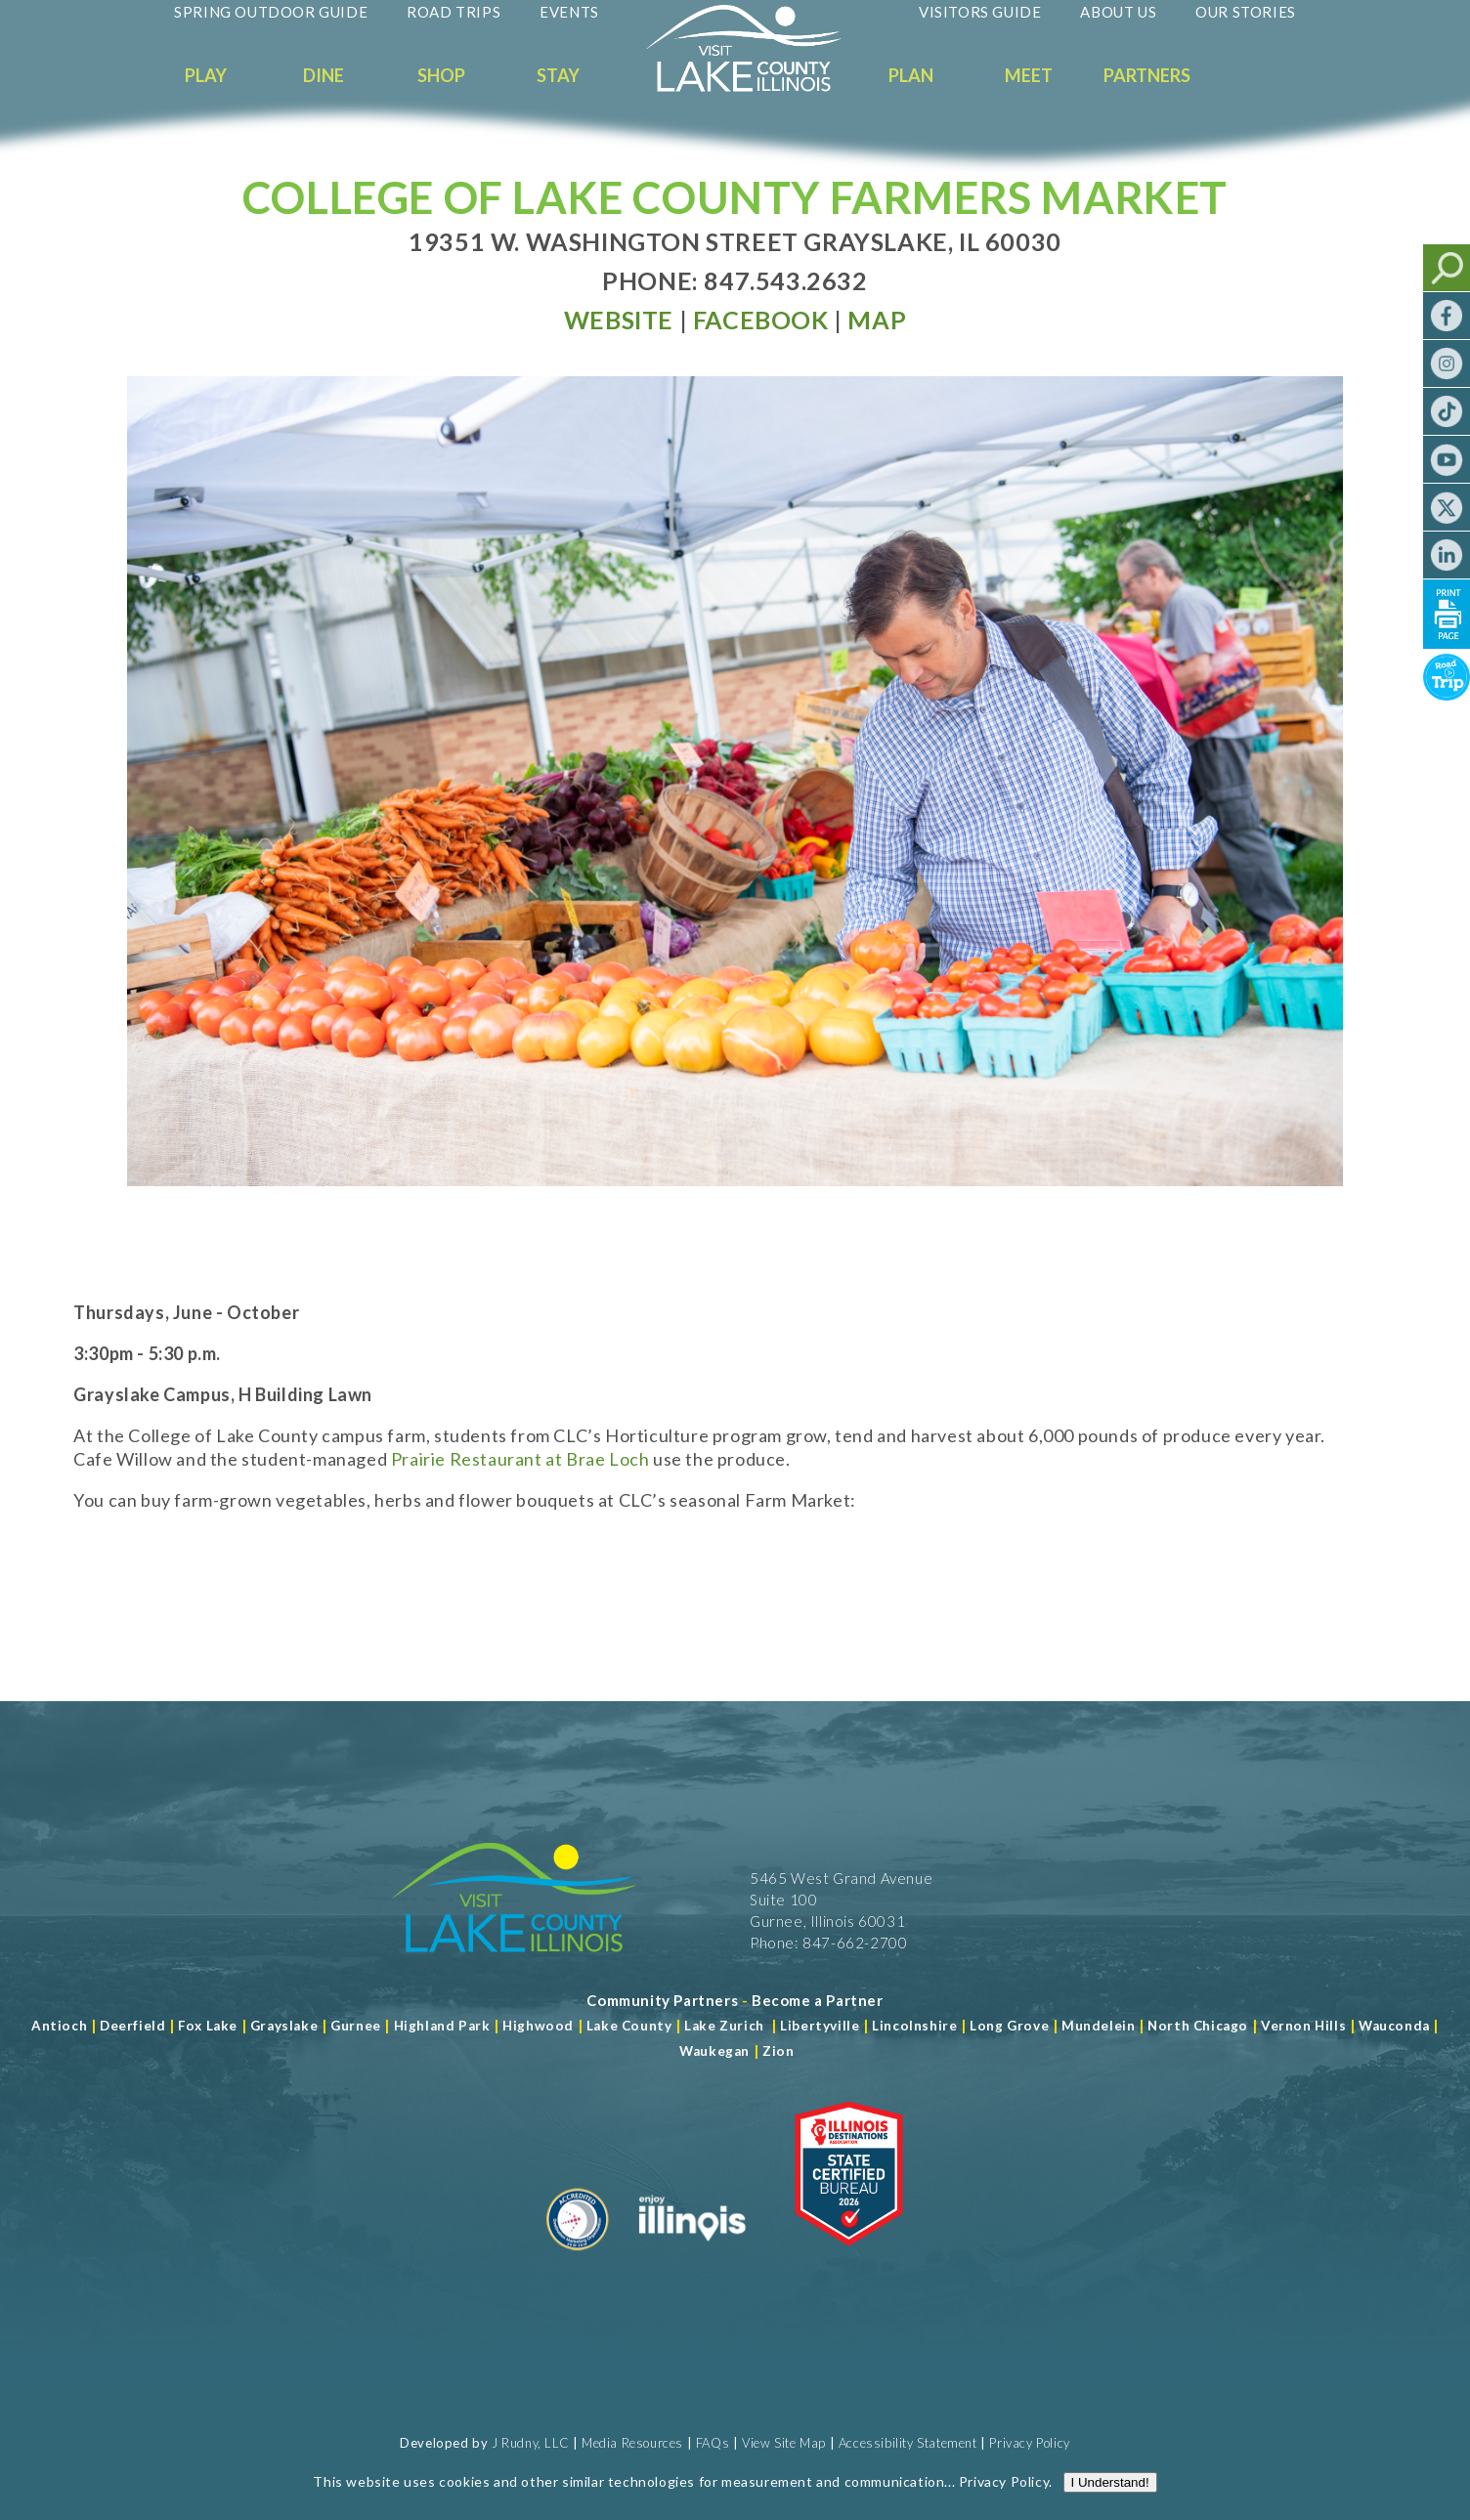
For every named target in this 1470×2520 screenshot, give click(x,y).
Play (206, 75)
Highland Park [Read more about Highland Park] (442, 2025)
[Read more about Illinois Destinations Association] (848, 2258)
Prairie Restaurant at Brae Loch (520, 1459)
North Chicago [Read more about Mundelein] (1197, 2025)
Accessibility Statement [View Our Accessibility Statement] (908, 2443)
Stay (558, 75)
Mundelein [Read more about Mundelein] (1098, 2025)
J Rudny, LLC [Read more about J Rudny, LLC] (530, 2443)
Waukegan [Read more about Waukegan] (714, 2051)
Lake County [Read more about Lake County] (627, 2025)
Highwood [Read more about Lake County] (538, 2025)
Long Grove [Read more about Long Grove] (1009, 2025)
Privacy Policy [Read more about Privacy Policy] (1004, 668)
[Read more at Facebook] (761, 319)
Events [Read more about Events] (569, 12)
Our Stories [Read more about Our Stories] (1245, 12)
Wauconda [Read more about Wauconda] (1394, 2025)
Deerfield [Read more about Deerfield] (132, 2025)
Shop (441, 75)
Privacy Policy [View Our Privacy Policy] (1029, 2443)
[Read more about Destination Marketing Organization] (578, 2258)
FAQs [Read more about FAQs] (712, 2443)
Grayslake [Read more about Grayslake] (284, 2025)
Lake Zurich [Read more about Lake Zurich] (724, 2025)
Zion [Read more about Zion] (778, 2051)
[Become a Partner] (818, 2000)
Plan (910, 75)
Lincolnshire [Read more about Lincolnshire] (914, 2025)
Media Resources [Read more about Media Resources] (632, 2443)
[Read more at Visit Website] (618, 319)
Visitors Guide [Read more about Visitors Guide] (980, 12)
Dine (323, 75)
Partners (1146, 75)
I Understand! (1110, 669)
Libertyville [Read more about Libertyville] (819, 2025)
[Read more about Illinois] (692, 2258)
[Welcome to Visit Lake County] (758, 87)
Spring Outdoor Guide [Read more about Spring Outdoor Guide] (271, 12)
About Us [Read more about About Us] (1118, 12)
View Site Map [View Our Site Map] (784, 2443)
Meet (1029, 75)
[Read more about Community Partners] (662, 2000)
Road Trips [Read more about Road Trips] (453, 12)
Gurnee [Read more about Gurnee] (355, 2025)
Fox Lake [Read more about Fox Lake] (208, 2025)
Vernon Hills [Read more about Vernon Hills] (1303, 2025)
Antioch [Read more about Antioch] (59, 2025)
